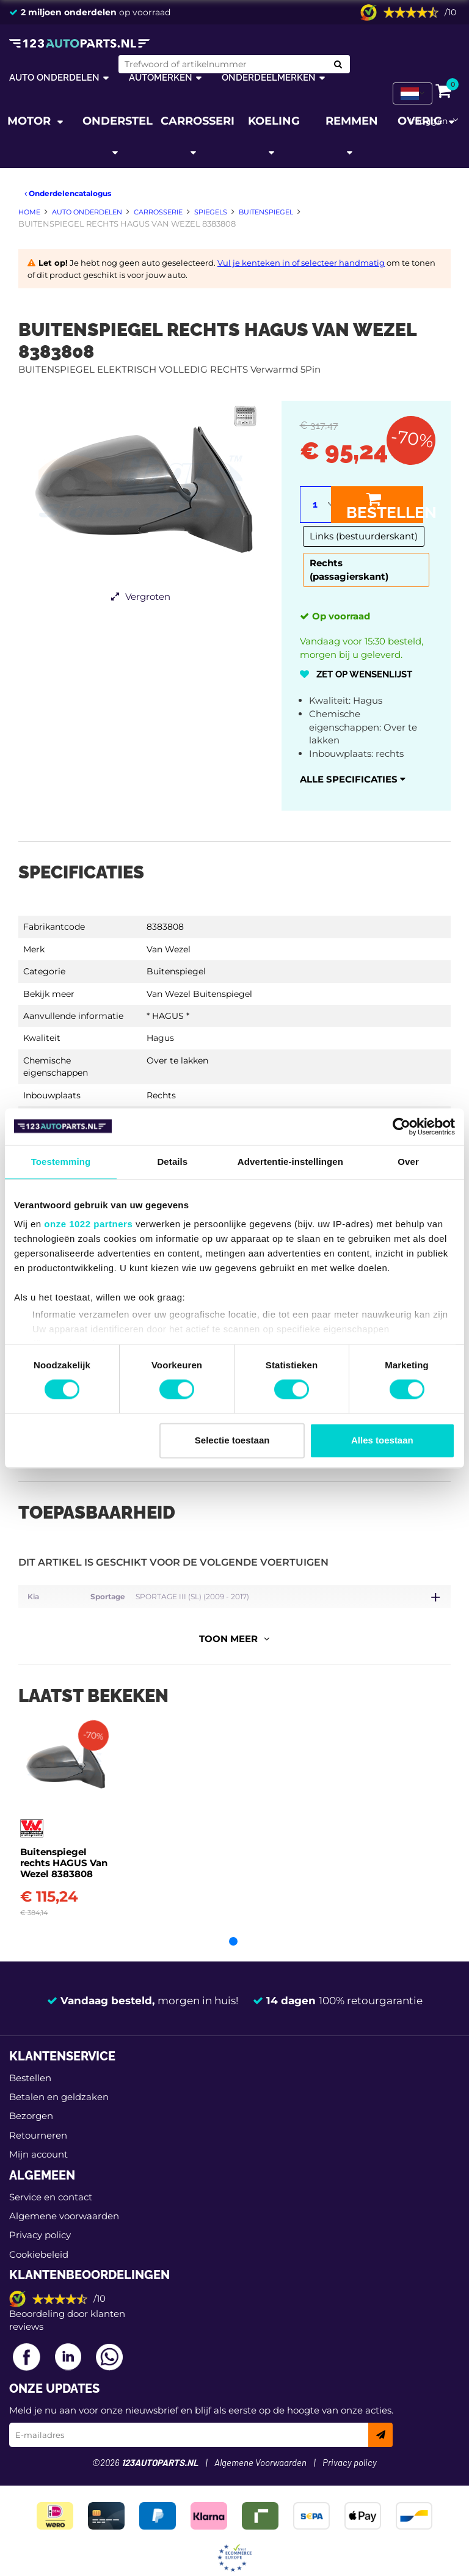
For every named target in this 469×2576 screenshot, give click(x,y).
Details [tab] (172, 1161)
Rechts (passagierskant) (349, 569)
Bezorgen (31, 2104)
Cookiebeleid (38, 2242)
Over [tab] (408, 1161)
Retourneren (38, 2123)
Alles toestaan (382, 1440)
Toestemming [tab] (61, 1161)
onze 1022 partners (88, 1224)
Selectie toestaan (232, 1440)
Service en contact (50, 2185)
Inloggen (428, 120)
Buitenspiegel (176, 971)
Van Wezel (169, 949)
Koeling (274, 121)
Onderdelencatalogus (67, 193)
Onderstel (117, 121)
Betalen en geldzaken (59, 2085)
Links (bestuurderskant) (364, 536)
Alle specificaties (352, 779)
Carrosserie (197, 121)
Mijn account (38, 2142)
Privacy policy (40, 2223)
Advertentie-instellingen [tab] (290, 1161)
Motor (30, 121)
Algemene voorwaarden (64, 2204)
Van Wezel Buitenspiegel (199, 993)
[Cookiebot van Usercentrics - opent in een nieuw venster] (401, 1126)
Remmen (351, 121)
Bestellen (384, 506)
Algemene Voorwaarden (260, 2451)
